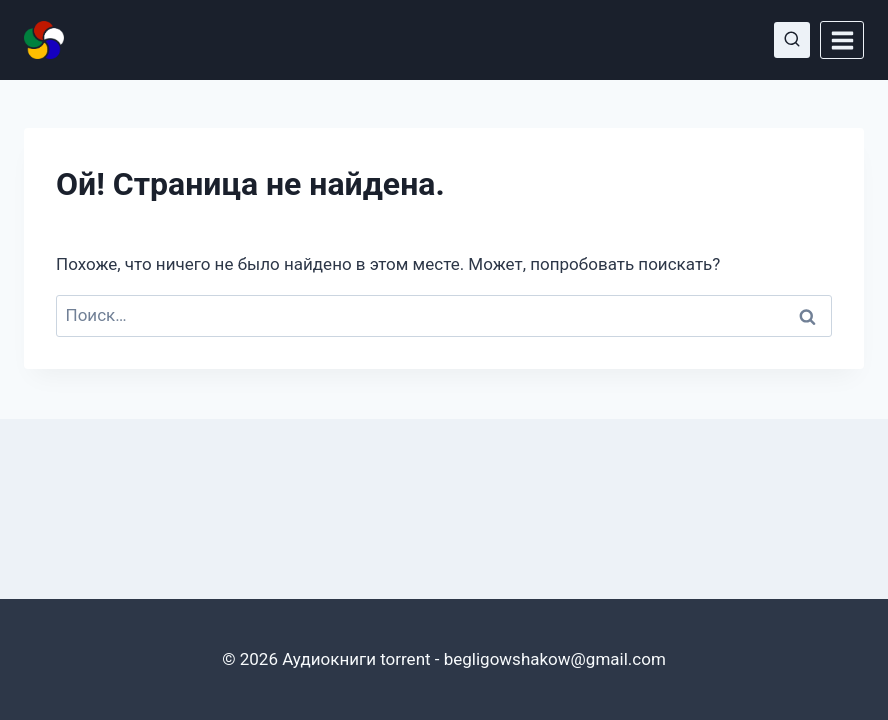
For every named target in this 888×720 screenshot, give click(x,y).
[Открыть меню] (842, 40)
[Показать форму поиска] (792, 40)
